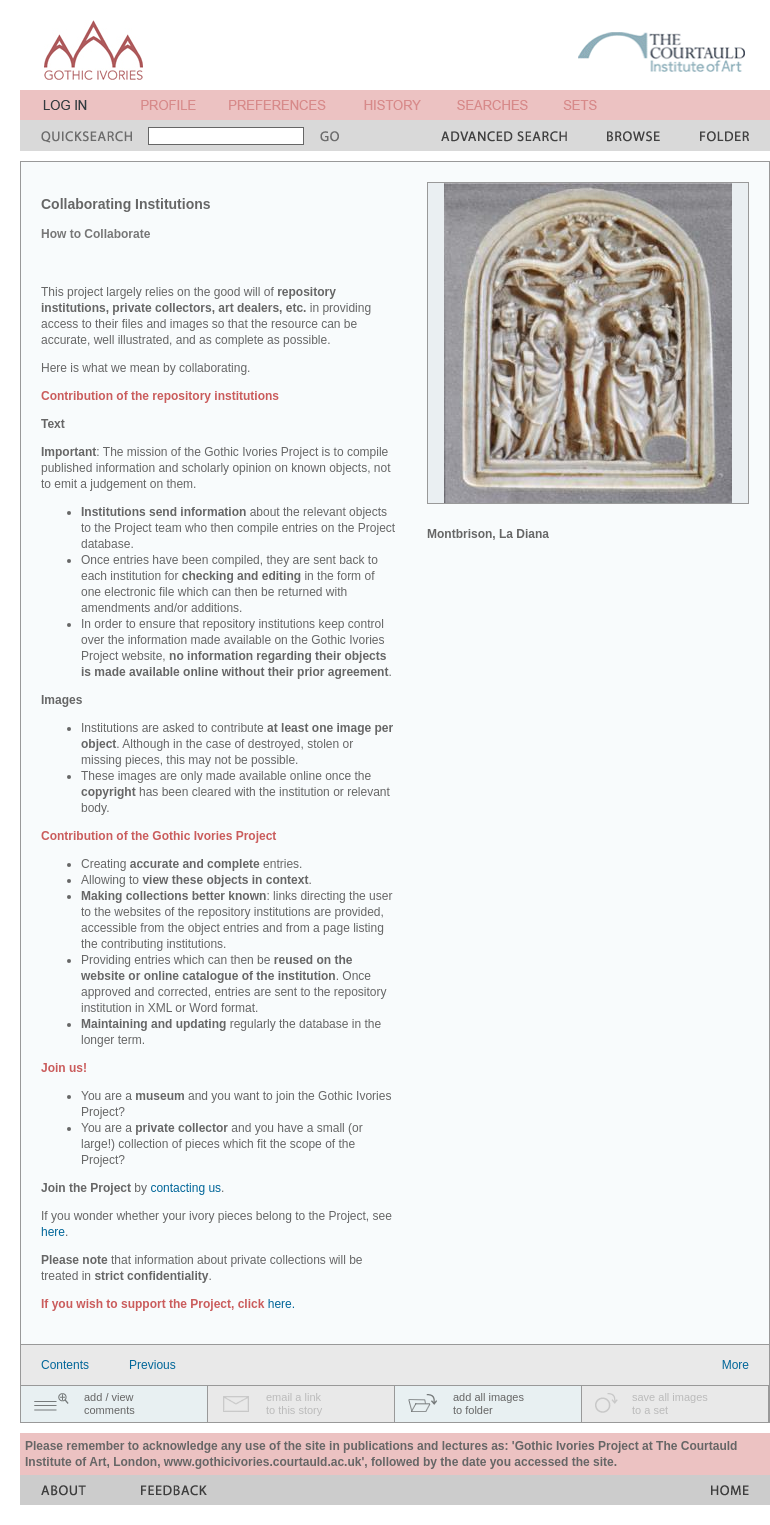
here (53, 1232)
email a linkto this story (294, 1403)
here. (281, 1304)
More (735, 1365)
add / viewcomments (109, 1403)
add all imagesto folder (488, 1403)
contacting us (185, 1188)
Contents (65, 1365)
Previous (152, 1365)
